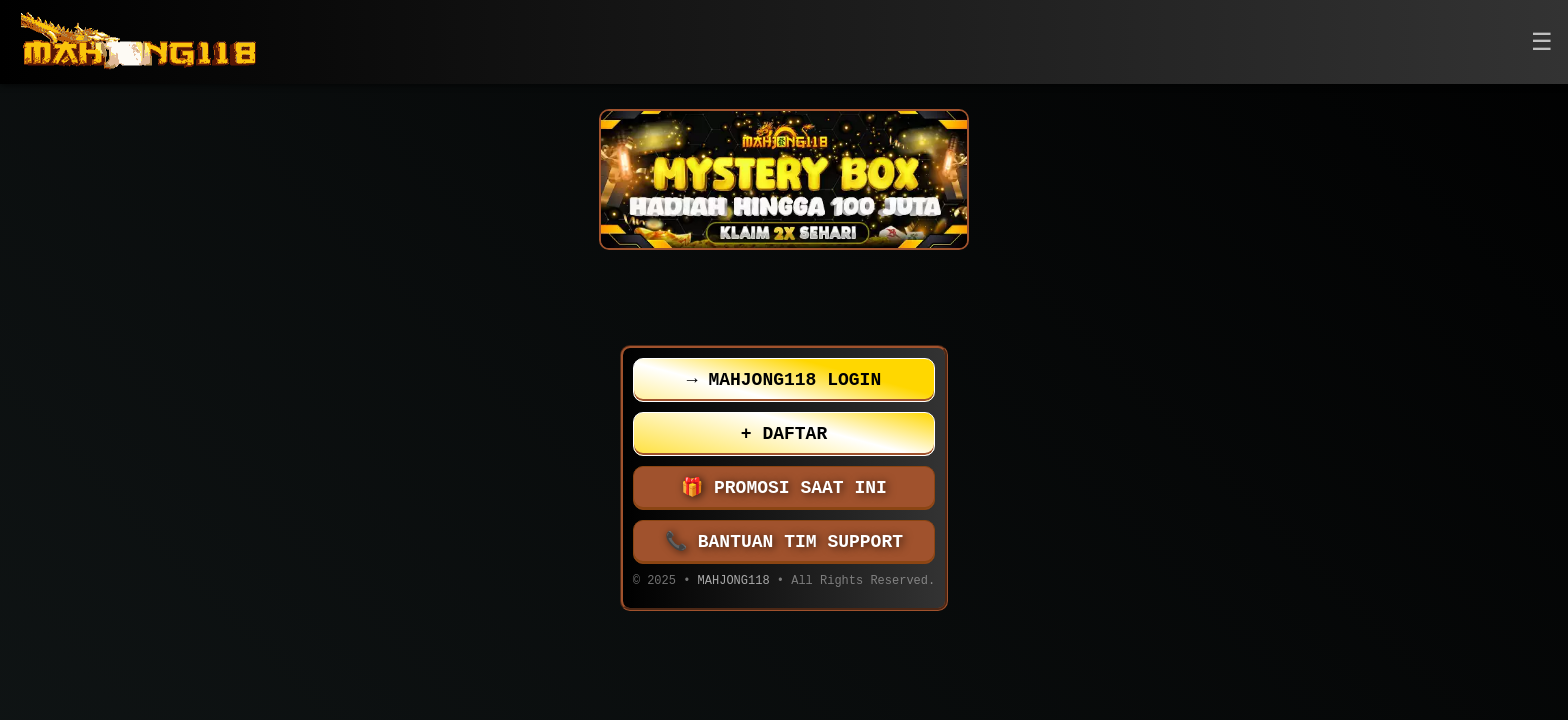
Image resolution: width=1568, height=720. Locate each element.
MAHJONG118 (734, 582)
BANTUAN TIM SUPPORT (784, 542)
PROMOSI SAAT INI (784, 488)
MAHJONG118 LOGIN (784, 380)
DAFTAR (784, 434)
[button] (1542, 42)
